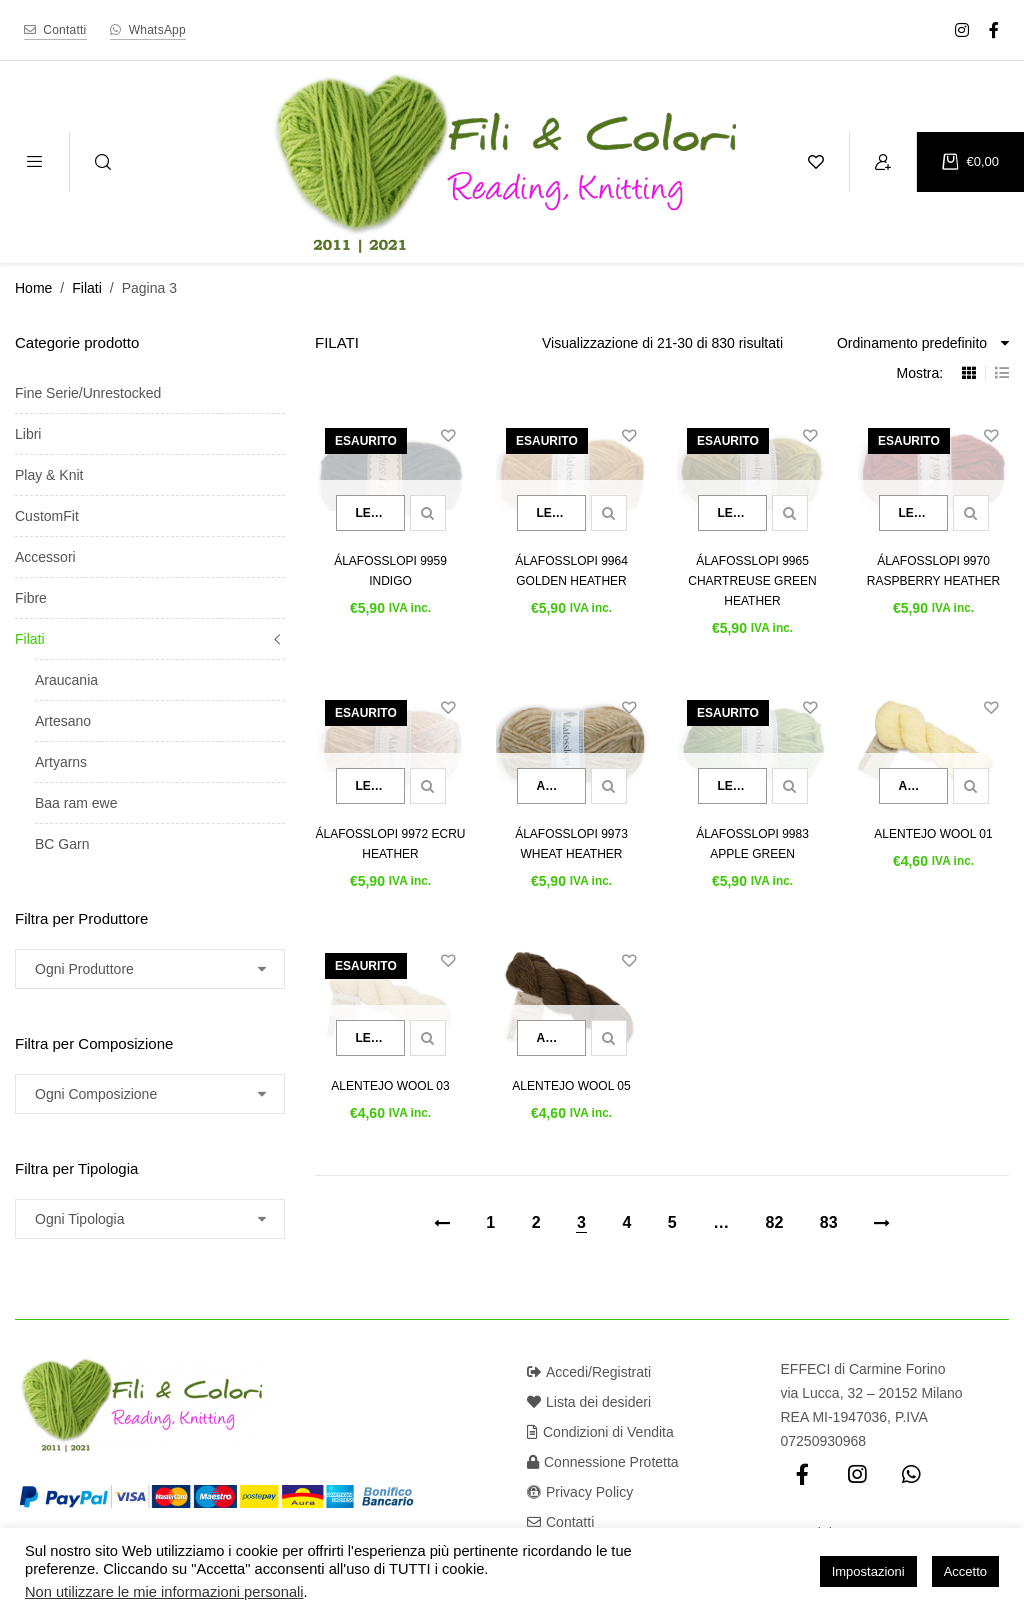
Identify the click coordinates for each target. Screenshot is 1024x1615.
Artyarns (61, 762)
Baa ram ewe (76, 803)
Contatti (560, 1522)
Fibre (31, 598)
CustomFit (47, 516)
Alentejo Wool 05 (571, 1086)
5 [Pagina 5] (672, 1222)
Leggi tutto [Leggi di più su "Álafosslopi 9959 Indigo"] (380, 513)
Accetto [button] (965, 1571)
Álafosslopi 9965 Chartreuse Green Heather (752, 581)
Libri (28, 434)
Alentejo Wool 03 (390, 1086)
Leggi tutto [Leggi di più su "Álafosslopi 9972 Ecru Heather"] (380, 786)
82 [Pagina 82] (775, 1222)
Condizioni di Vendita (600, 1432)
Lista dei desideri (589, 1402)
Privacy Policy (580, 1492)
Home (33, 288)
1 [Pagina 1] (490, 1222)
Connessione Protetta (603, 1462)
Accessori (45, 557)
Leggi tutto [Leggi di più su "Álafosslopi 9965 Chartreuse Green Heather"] (742, 513)
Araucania (66, 680)
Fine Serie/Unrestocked (88, 393)
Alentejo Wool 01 (933, 834)
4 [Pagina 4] (626, 1222)
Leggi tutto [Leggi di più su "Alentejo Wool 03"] (380, 1038)
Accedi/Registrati (589, 1372)
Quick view (428, 513)
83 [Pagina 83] (829, 1222)
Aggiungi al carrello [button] (561, 786)
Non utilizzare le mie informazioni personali (164, 1592)
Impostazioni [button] (868, 1571)
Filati (87, 288)
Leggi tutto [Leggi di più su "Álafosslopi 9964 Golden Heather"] (561, 513)
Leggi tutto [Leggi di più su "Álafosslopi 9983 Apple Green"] (742, 786)
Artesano (63, 721)
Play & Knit (49, 475)
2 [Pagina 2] (536, 1222)
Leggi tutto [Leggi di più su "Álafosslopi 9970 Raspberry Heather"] (923, 513)
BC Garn (62, 844)
